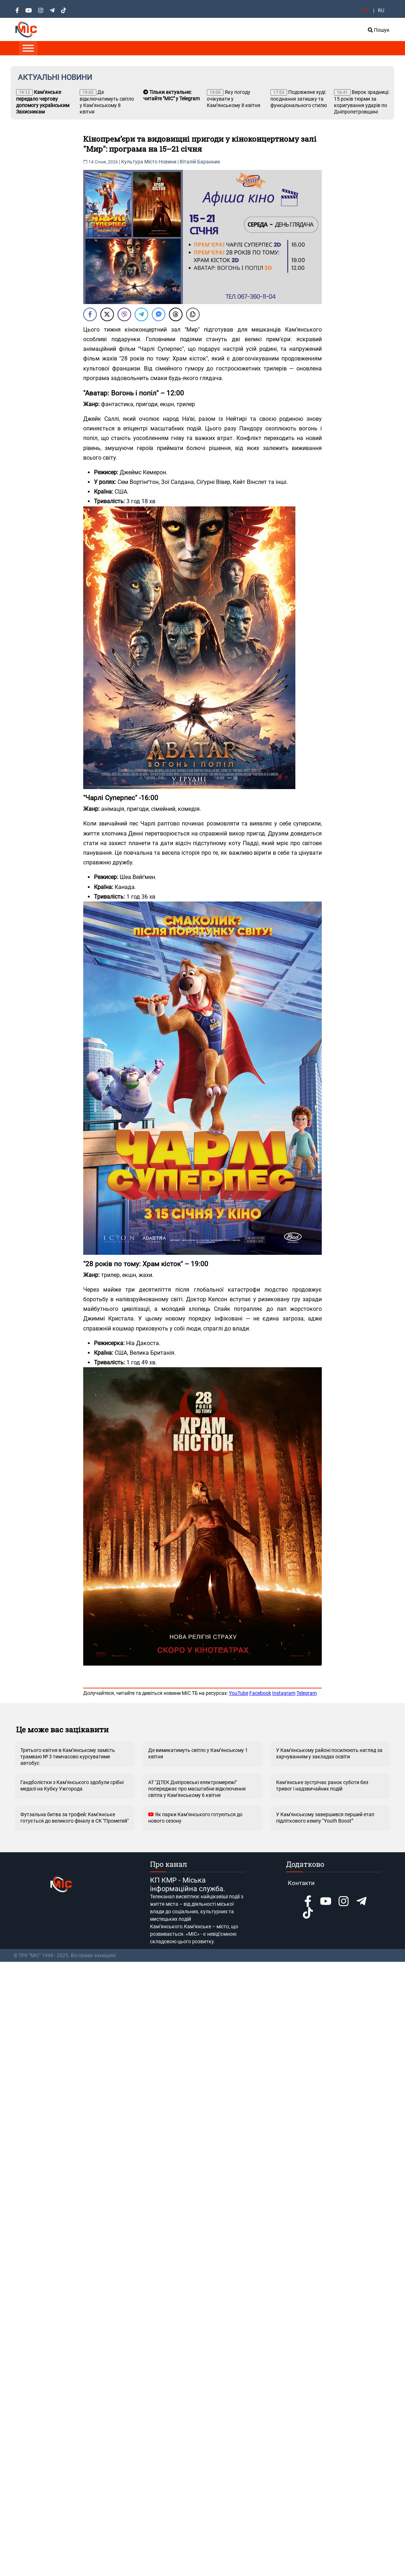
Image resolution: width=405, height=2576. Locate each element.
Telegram (306, 1693)
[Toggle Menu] (28, 48)
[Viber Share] (124, 314)
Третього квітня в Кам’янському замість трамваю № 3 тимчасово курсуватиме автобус (67, 1756)
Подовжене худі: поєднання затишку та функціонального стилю (298, 98)
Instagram (283, 1693)
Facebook (260, 1693)
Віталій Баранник (200, 162)
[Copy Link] (193, 314)
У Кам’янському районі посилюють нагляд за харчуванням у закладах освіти (329, 1753)
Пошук (379, 30)
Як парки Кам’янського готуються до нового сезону (195, 1818)
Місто (151, 162)
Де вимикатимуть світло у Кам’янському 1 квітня (198, 1753)
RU (381, 10)
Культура (132, 162)
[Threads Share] (175, 314)
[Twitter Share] (107, 314)
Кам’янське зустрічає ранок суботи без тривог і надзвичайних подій (322, 1785)
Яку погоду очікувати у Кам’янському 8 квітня (233, 98)
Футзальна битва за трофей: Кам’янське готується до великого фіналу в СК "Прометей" (74, 1818)
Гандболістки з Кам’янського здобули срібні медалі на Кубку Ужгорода (72, 1785)
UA (364, 10)
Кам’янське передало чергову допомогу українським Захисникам (42, 102)
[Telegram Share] (141, 314)
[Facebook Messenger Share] (158, 314)
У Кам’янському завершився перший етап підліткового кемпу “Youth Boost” (325, 1818)
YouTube (238, 1693)
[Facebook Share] (90, 314)
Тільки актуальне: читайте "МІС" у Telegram (171, 95)
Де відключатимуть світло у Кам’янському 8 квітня (107, 102)
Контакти (301, 1882)
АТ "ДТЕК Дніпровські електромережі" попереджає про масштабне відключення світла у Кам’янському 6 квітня (197, 1788)
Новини (167, 162)
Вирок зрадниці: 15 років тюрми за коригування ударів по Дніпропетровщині (361, 102)
